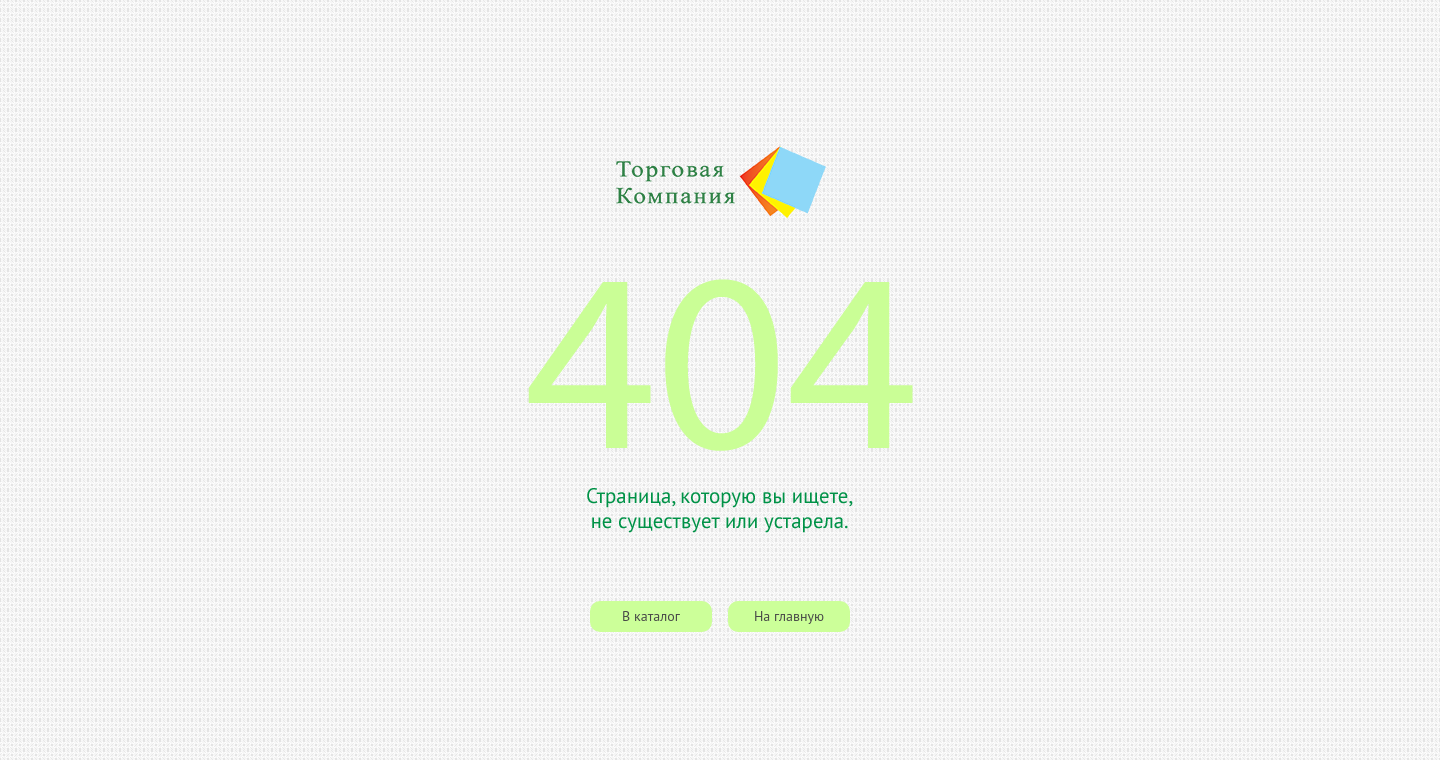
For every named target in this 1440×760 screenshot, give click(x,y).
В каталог (651, 616)
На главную (789, 616)
